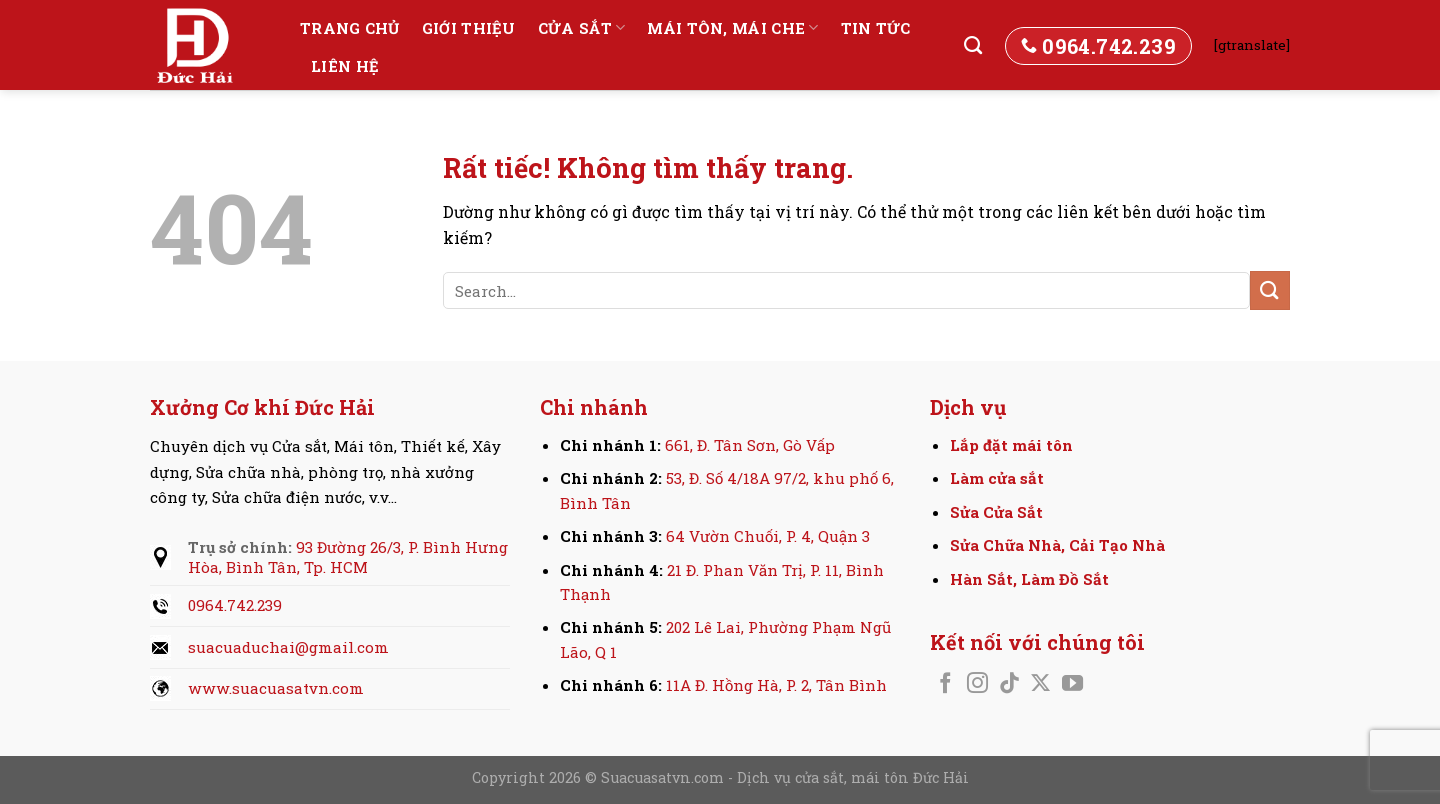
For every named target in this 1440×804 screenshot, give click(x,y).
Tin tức (876, 28)
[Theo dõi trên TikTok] (1009, 684)
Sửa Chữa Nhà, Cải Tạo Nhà (1057, 545)
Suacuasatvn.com (664, 777)
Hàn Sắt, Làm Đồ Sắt (1029, 579)
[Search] (973, 46)
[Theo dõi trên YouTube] (1072, 684)
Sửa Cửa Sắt (996, 512)
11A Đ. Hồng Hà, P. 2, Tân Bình (776, 685)
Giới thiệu (469, 28)
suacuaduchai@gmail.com (288, 647)
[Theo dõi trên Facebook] (945, 684)
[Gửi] (1270, 290)
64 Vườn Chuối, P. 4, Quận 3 (768, 536)
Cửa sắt (582, 28)
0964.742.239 (235, 605)
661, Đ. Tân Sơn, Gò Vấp (750, 445)
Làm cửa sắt (997, 478)
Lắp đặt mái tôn (1011, 445)
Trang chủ (350, 28)
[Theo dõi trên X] (1040, 684)
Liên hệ (345, 66)
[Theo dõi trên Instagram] (977, 684)
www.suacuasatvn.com (276, 688)
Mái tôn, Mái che (732, 28)
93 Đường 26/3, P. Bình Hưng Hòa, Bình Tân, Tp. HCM (348, 557)
